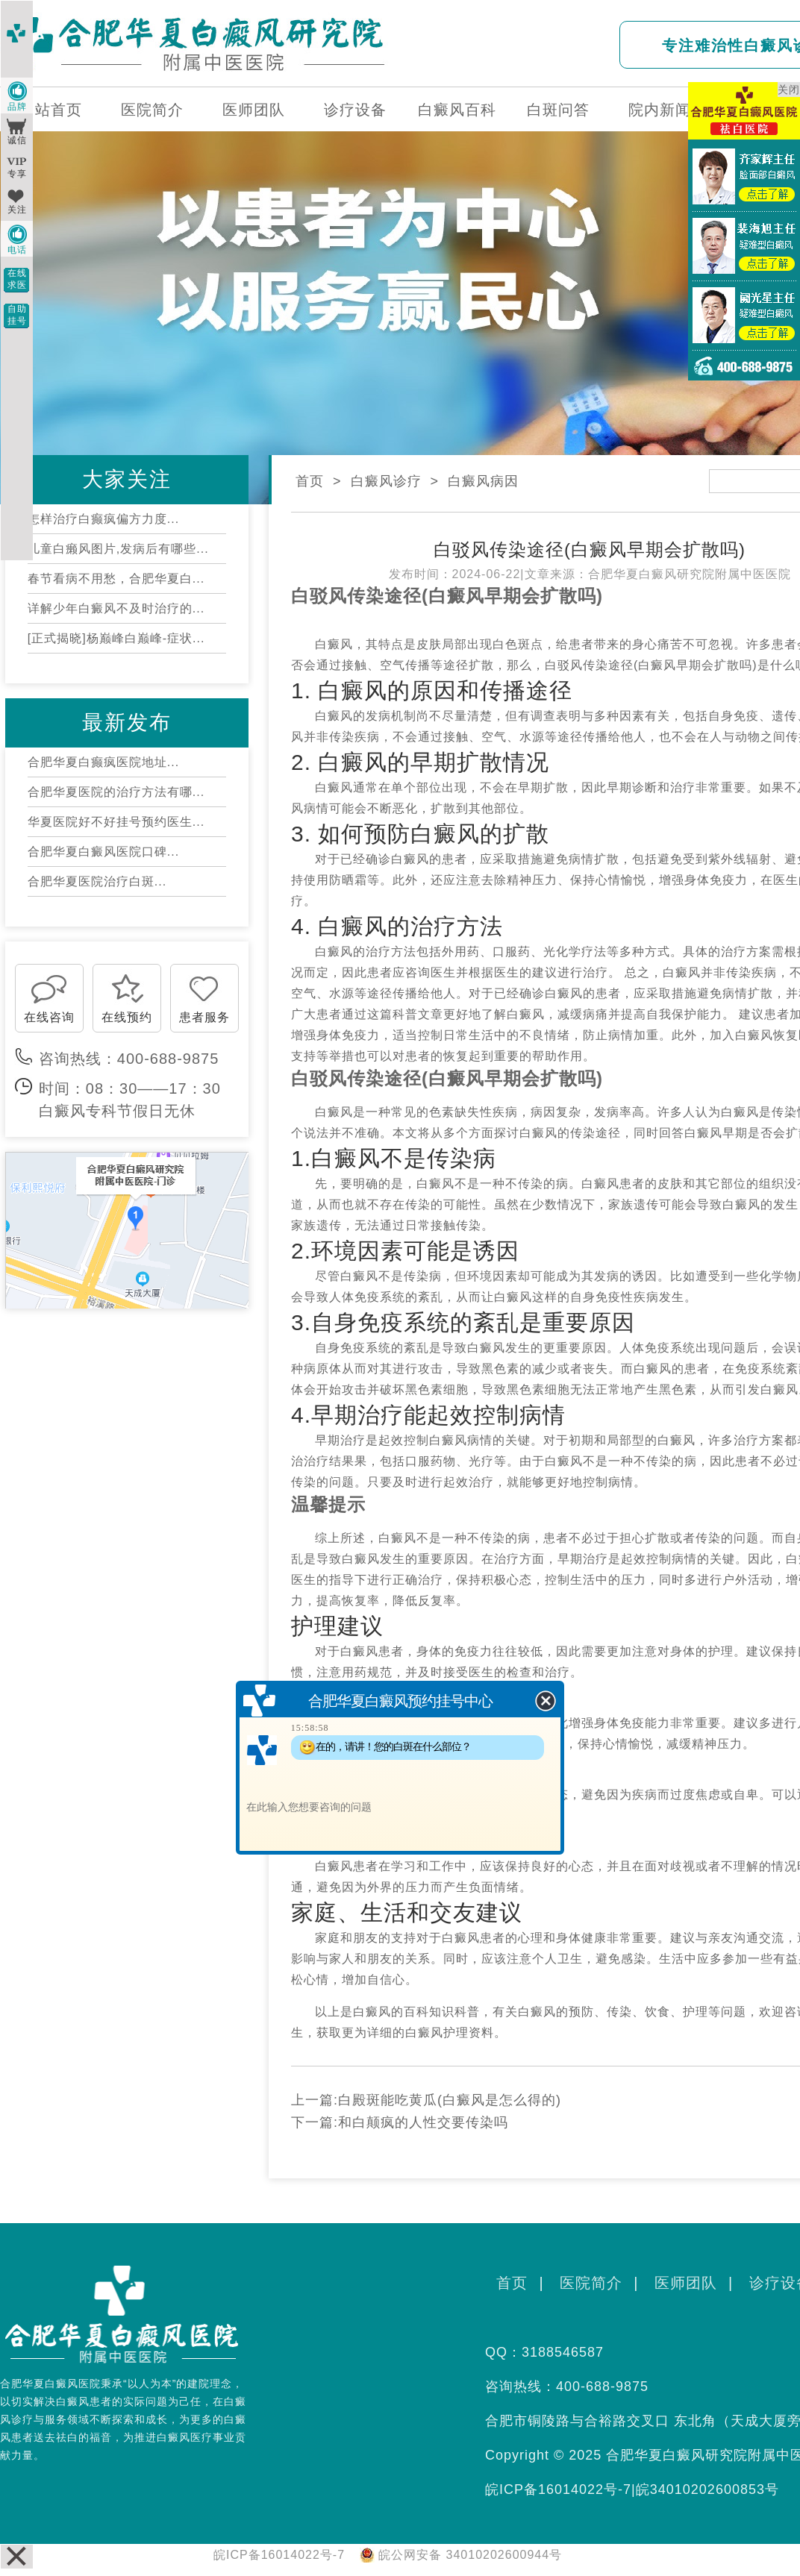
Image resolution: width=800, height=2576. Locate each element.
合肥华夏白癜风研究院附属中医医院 (689, 574)
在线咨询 (49, 1017)
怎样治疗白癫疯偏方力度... (103, 519)
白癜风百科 (457, 109)
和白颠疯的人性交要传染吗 (423, 2122)
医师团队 (253, 109)
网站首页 (50, 109)
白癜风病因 (483, 481)
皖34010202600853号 (707, 2489)
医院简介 (152, 109)
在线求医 (17, 279)
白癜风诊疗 (386, 481)
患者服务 (204, 1017)
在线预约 (126, 1017)
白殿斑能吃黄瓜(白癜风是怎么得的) (449, 2100)
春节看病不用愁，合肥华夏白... (116, 578)
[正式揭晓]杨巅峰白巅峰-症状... (116, 638)
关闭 (789, 89)
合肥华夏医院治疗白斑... (97, 881)
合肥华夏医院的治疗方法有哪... (116, 792)
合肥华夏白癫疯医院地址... (103, 762)
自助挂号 (17, 315)
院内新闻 (659, 109)
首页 (310, 481)
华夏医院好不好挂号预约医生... (116, 821)
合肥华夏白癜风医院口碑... (103, 851)
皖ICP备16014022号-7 (558, 2489)
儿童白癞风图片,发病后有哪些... (118, 548)
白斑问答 (558, 109)
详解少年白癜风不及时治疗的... (116, 608)
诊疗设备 (355, 109)
